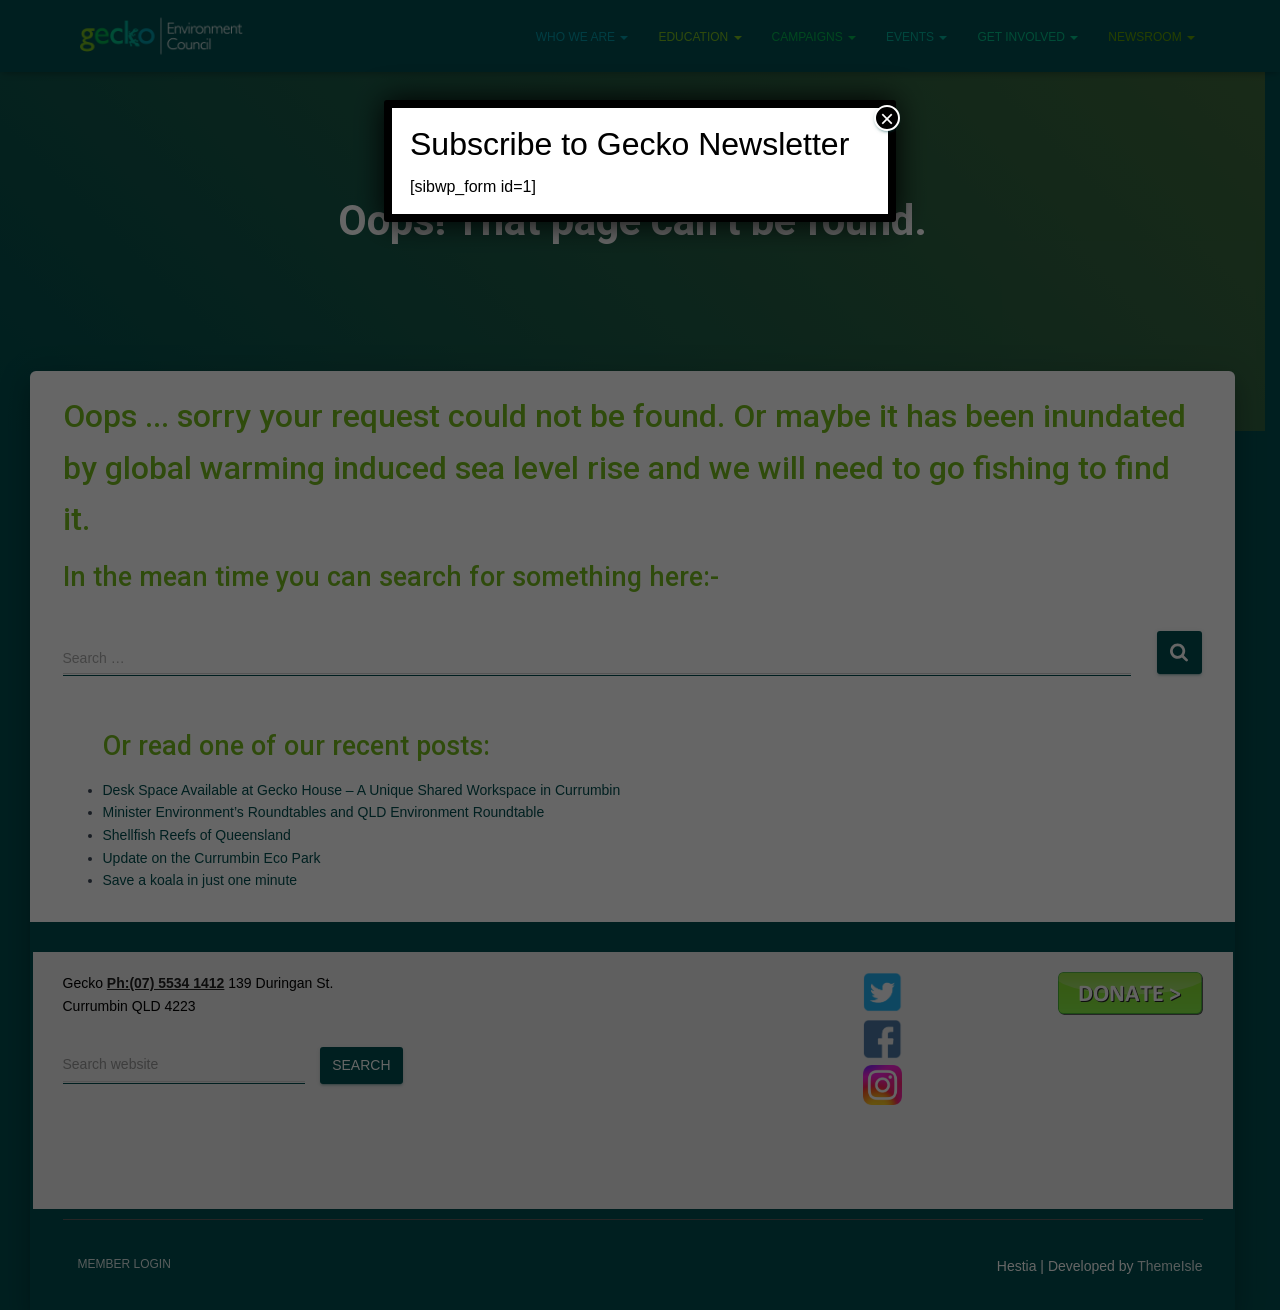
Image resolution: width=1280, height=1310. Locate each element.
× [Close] (887, 118)
